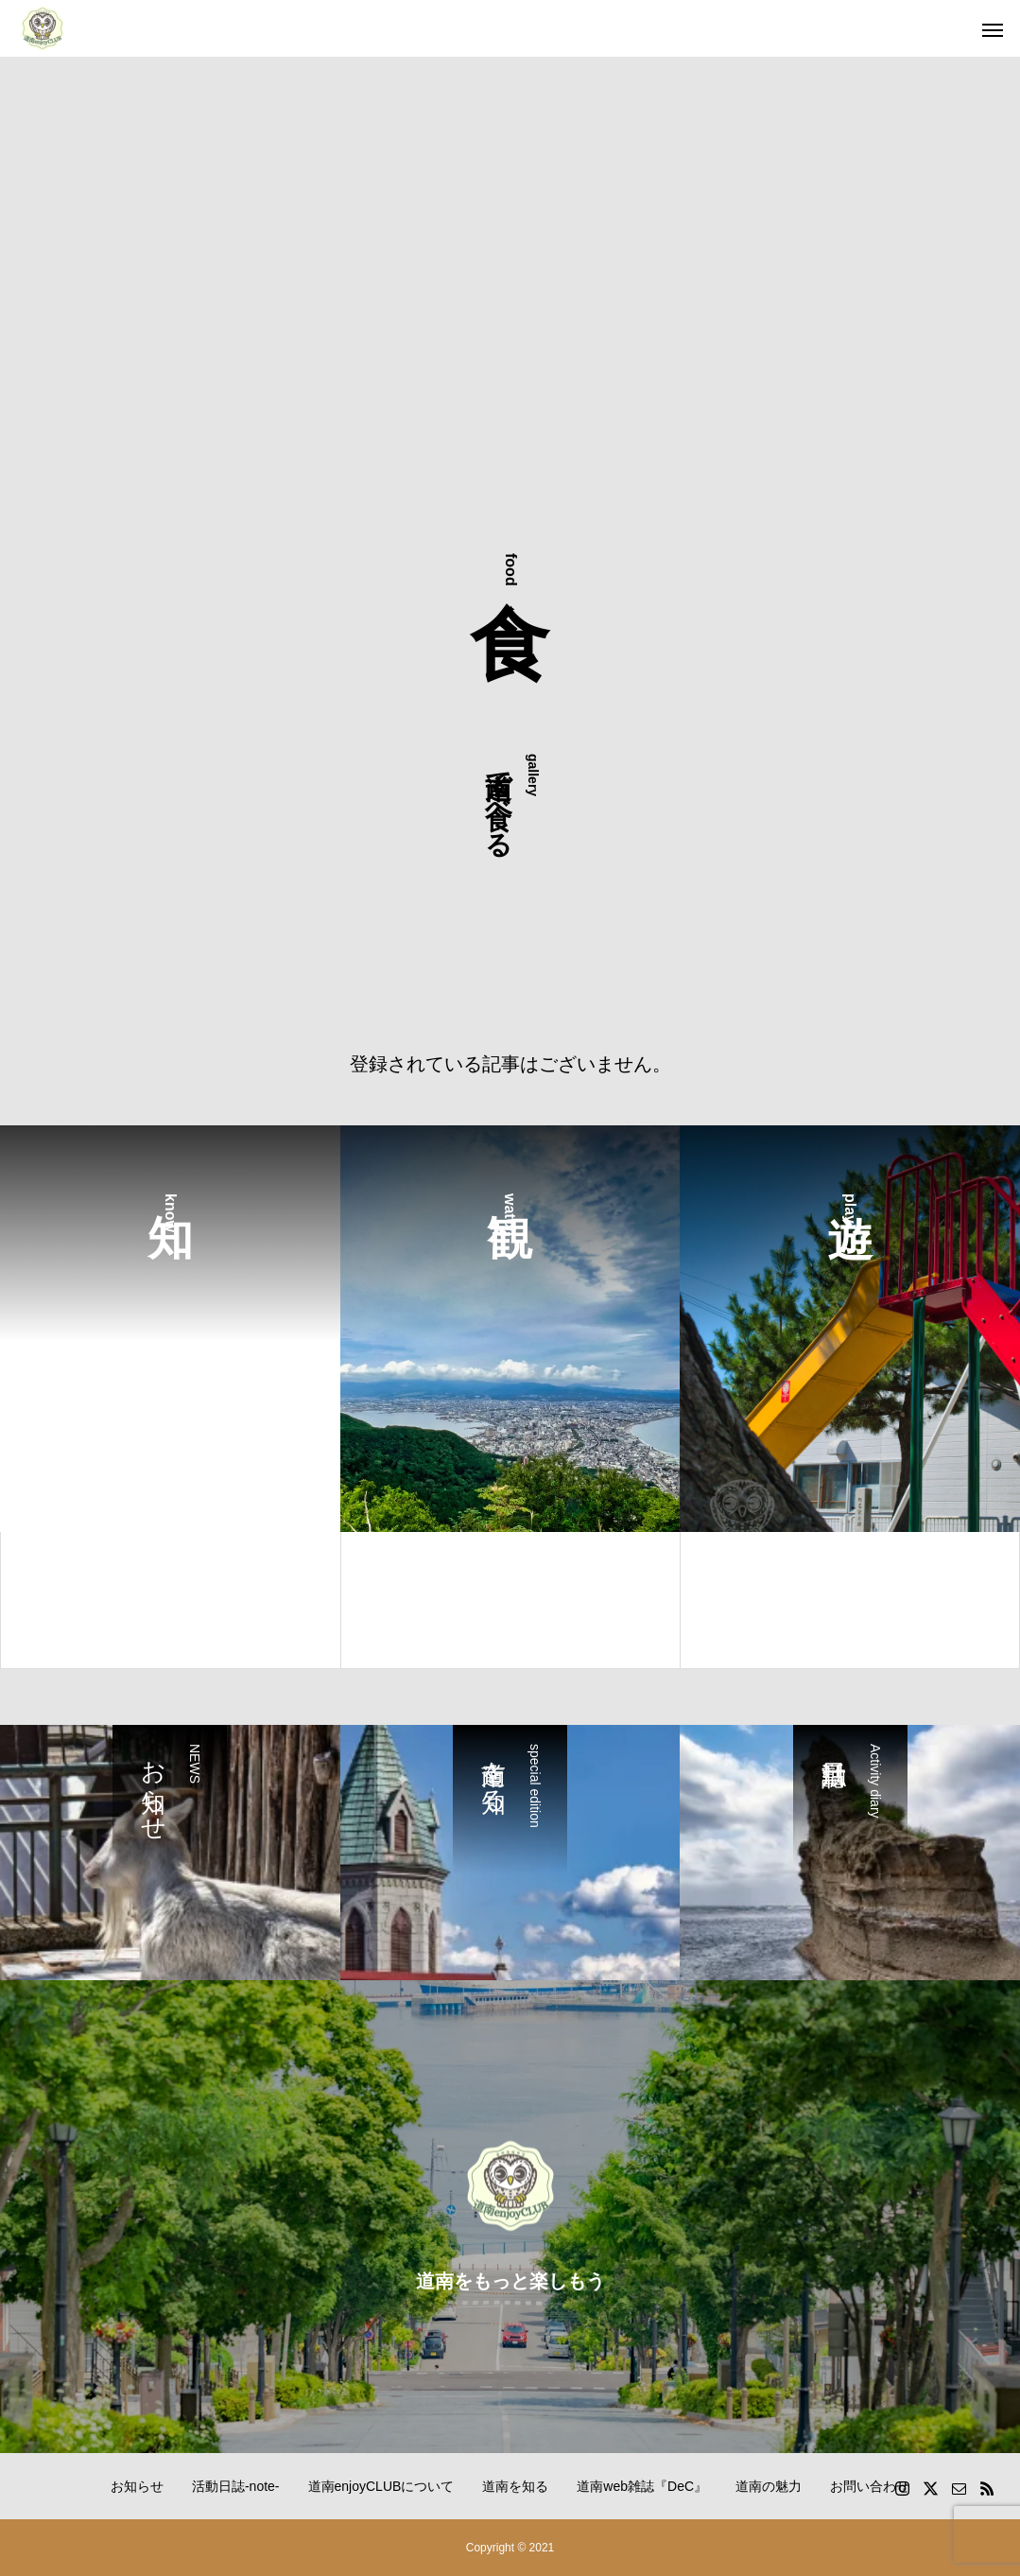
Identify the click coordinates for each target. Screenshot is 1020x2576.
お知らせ (137, 2486)
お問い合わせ (869, 2486)
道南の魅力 (768, 2486)
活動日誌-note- (236, 2486)
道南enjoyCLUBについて (381, 2486)
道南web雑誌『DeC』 (642, 2486)
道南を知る (515, 2486)
